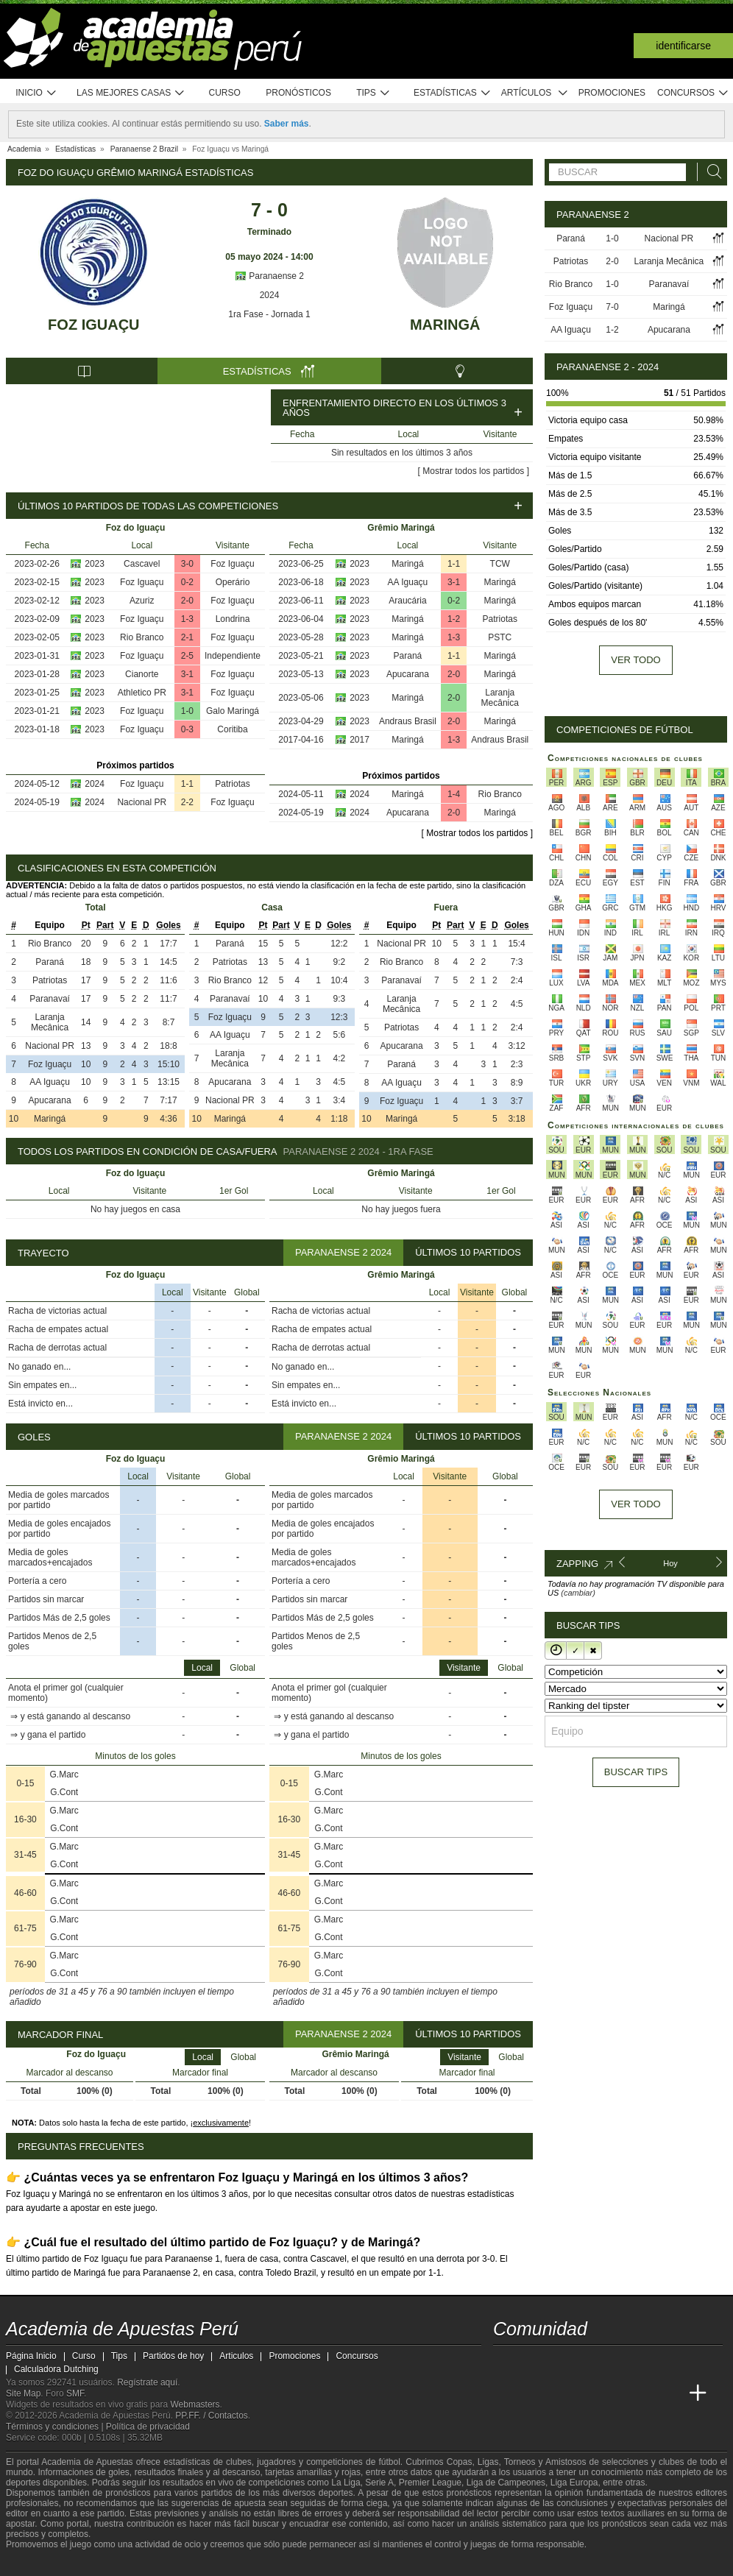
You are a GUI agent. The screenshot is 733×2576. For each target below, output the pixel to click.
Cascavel (142, 564)
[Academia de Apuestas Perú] (505, 2393)
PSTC (499, 637)
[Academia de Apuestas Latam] (643, 2393)
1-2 (453, 619)
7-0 (612, 307)
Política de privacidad (148, 2426)
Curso (225, 93)
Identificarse (683, 46)
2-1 (187, 637)
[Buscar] (710, 172)
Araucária (407, 600)
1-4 (453, 794)
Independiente (233, 656)
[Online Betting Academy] (588, 2393)
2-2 (187, 802)
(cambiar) (578, 1592)
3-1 (187, 674)
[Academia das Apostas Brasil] (560, 2393)
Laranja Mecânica (500, 697)
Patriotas (232, 784)
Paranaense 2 (269, 276)
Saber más (286, 123)
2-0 (187, 600)
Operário (233, 582)
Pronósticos (298, 93)
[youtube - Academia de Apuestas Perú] (532, 2362)
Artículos (534, 93)
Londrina (233, 619)
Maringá (445, 324)
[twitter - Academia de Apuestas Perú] (505, 2362)
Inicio (36, 93)
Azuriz (142, 600)
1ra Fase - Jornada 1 (269, 314)
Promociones (611, 93)
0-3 (187, 729)
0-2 (187, 582)
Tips (373, 93)
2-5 (187, 656)
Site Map (23, 2393)
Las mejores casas (131, 93)
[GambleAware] (43, 2563)
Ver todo (635, 659)
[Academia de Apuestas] (615, 2393)
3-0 (187, 564)
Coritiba (232, 729)
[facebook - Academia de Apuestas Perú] (560, 2362)
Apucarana (407, 674)
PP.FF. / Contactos (211, 2415)
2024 (270, 295)
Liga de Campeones (506, 2482)
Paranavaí (49, 999)
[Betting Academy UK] (670, 2393)
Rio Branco (141, 637)
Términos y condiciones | (56, 2426)
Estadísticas (452, 93)
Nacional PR (141, 802)
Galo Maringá (232, 711)
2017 (359, 740)
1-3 (187, 619)
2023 (95, 564)
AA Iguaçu (408, 582)
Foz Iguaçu (93, 324)
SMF (75, 2393)
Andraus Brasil (407, 721)
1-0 (187, 711)
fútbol (389, 2462)
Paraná (408, 656)
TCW (500, 564)
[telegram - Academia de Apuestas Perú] (588, 2362)
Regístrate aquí (147, 2382)
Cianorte (141, 674)
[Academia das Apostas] (532, 2393)
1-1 (187, 784)
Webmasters (194, 2404)
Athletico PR (142, 692)
